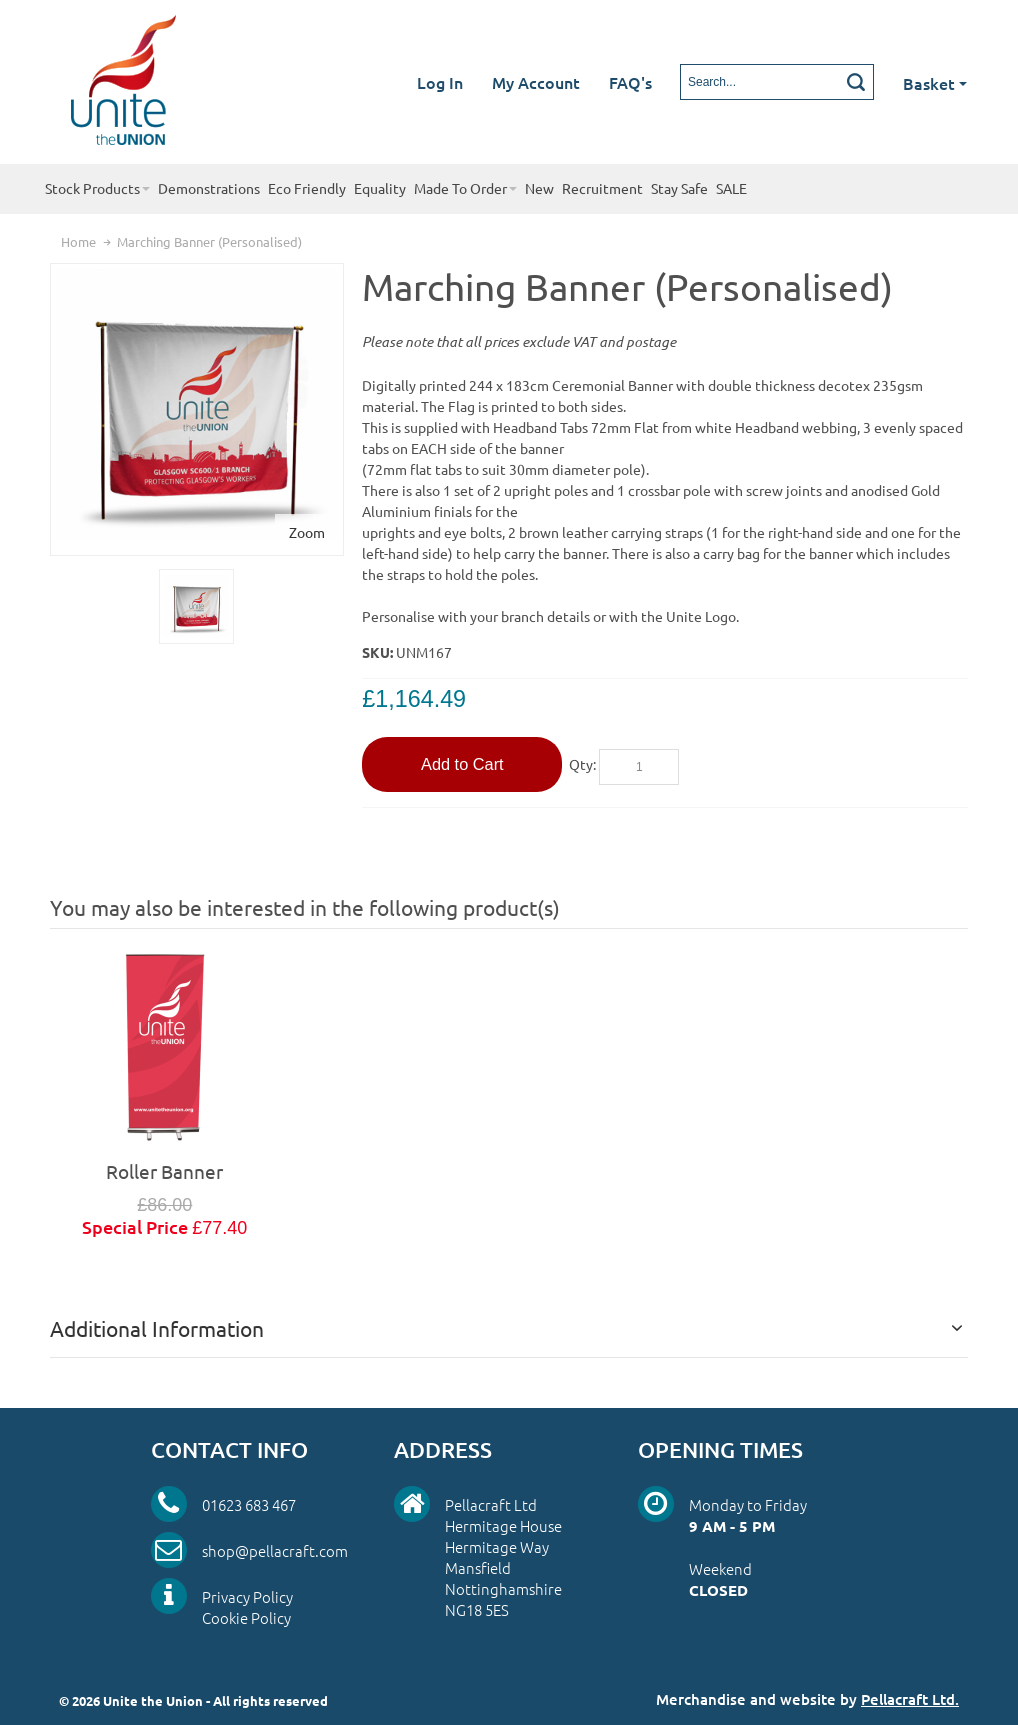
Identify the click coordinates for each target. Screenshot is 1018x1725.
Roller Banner (164, 1171)
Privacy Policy (247, 1596)
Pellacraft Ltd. (910, 1699)
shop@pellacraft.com (275, 1550)
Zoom (307, 532)
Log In (440, 82)
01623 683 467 (249, 1504)
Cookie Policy (246, 1617)
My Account (536, 82)
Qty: (582, 764)
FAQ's (630, 82)
